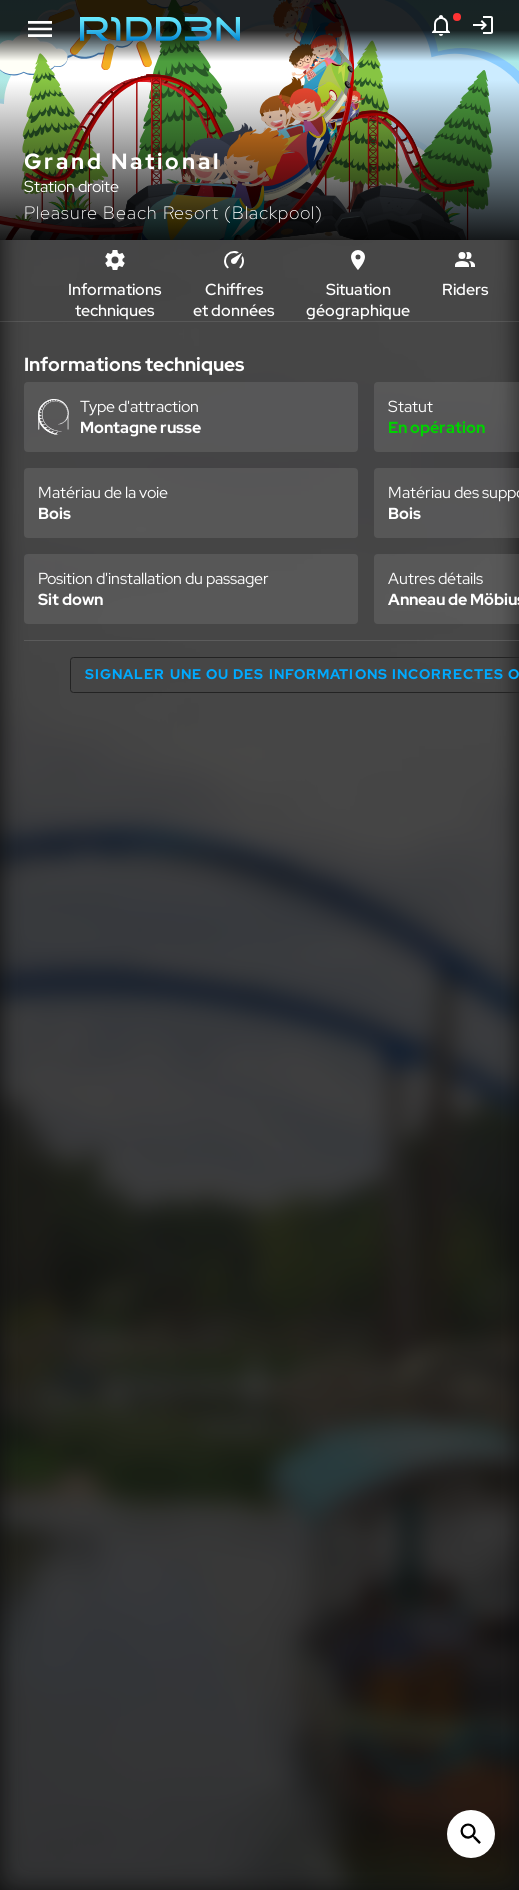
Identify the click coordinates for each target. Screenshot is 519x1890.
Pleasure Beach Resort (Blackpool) (173, 212)
